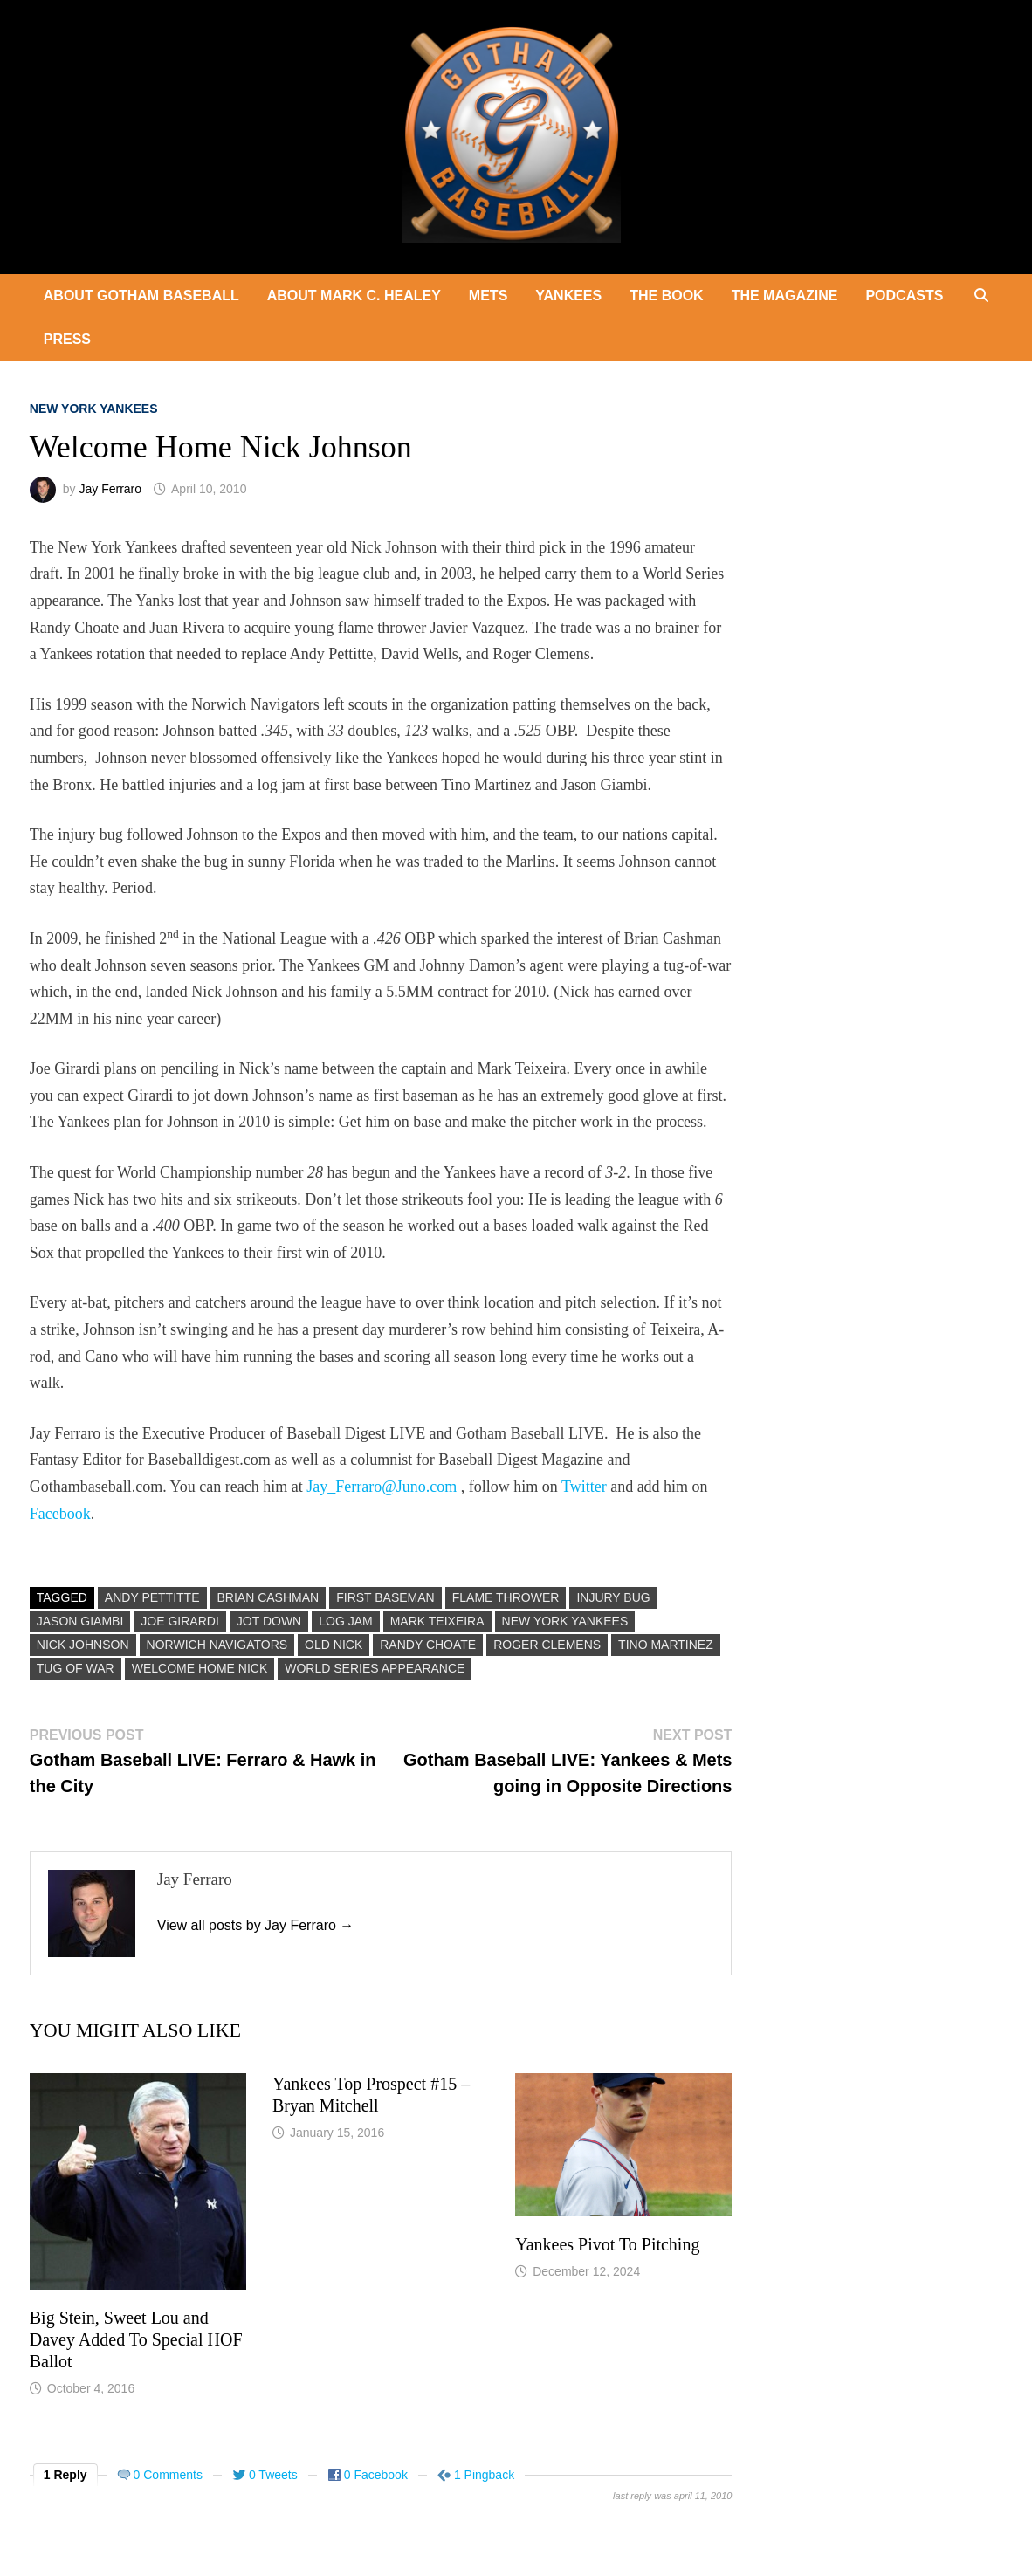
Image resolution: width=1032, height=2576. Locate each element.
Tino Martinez (665, 1645)
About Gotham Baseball (141, 295)
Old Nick (333, 1645)
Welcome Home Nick (200, 1668)
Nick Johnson (83, 1645)
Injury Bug (613, 1597)
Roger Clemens (547, 1645)
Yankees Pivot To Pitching (607, 2244)
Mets (488, 295)
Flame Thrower (506, 1597)
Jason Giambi (80, 1621)
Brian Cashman (268, 1597)
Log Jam (345, 1621)
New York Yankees (94, 409)
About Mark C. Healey (354, 295)
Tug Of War (75, 1668)
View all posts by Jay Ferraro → (255, 1925)
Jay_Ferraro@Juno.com (381, 1486)
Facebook (60, 1513)
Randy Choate (428, 1645)
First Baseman (385, 1597)
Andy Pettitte (152, 1597)
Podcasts (904, 295)
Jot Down (269, 1621)
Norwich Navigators (217, 1645)
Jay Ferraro (110, 489)
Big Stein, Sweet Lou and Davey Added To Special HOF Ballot (136, 2339)
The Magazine (785, 295)
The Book (666, 295)
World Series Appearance (374, 1668)
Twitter (584, 1486)
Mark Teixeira (437, 1621)
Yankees (568, 295)
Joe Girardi (179, 1621)
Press (67, 339)
